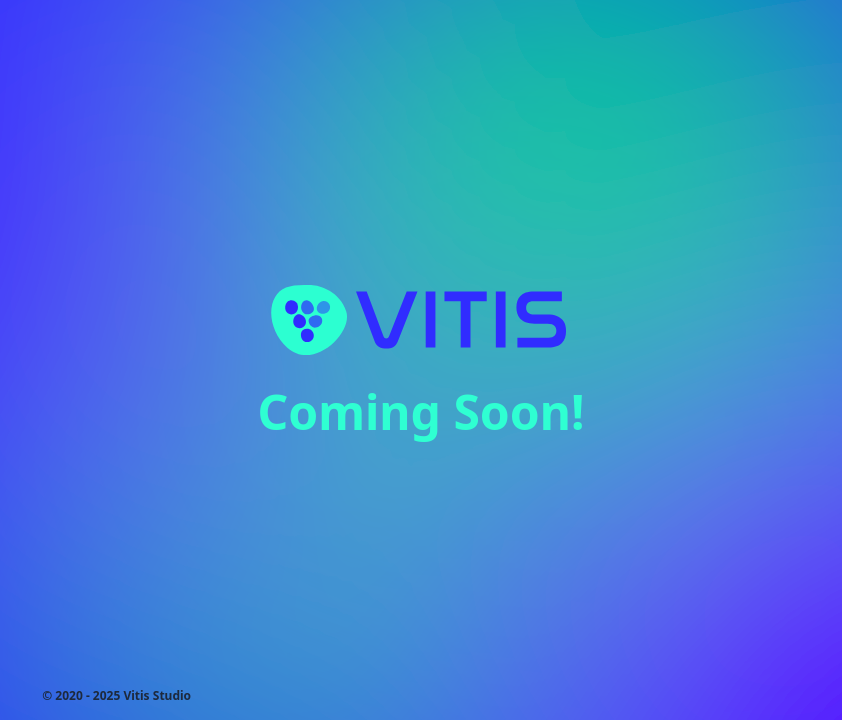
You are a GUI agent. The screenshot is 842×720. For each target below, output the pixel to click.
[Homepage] (421, 319)
